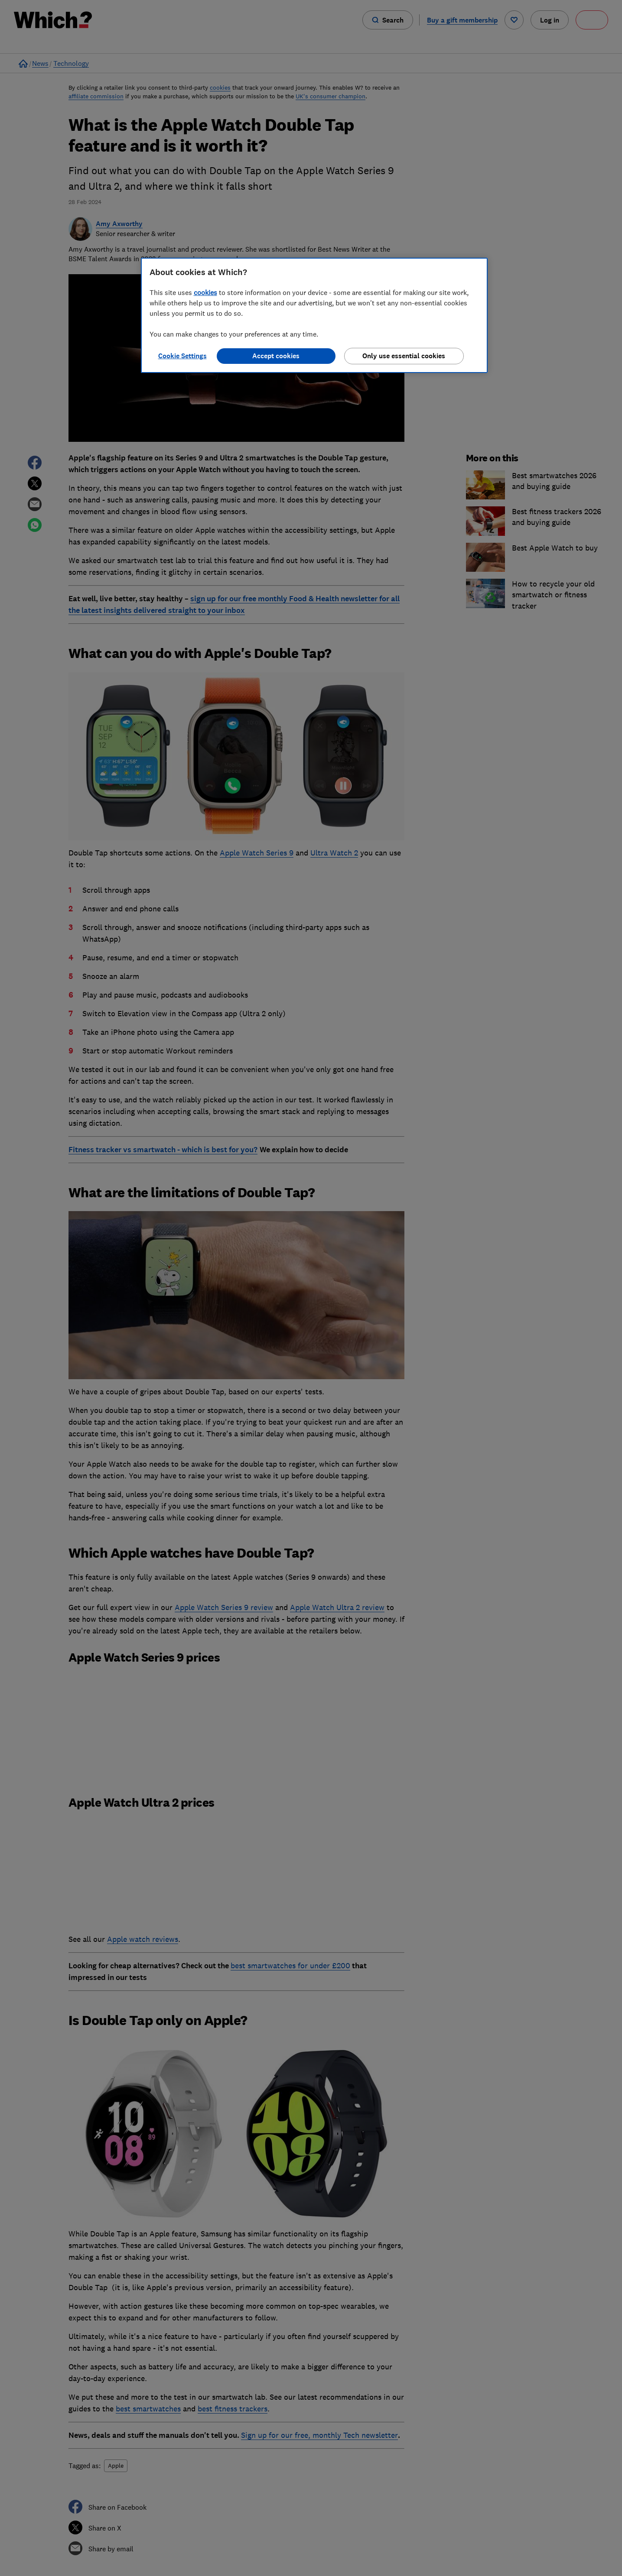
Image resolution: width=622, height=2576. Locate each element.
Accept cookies (276, 355)
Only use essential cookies (403, 355)
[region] (314, 315)
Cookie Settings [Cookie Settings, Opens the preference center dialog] (182, 355)
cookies (205, 292)
